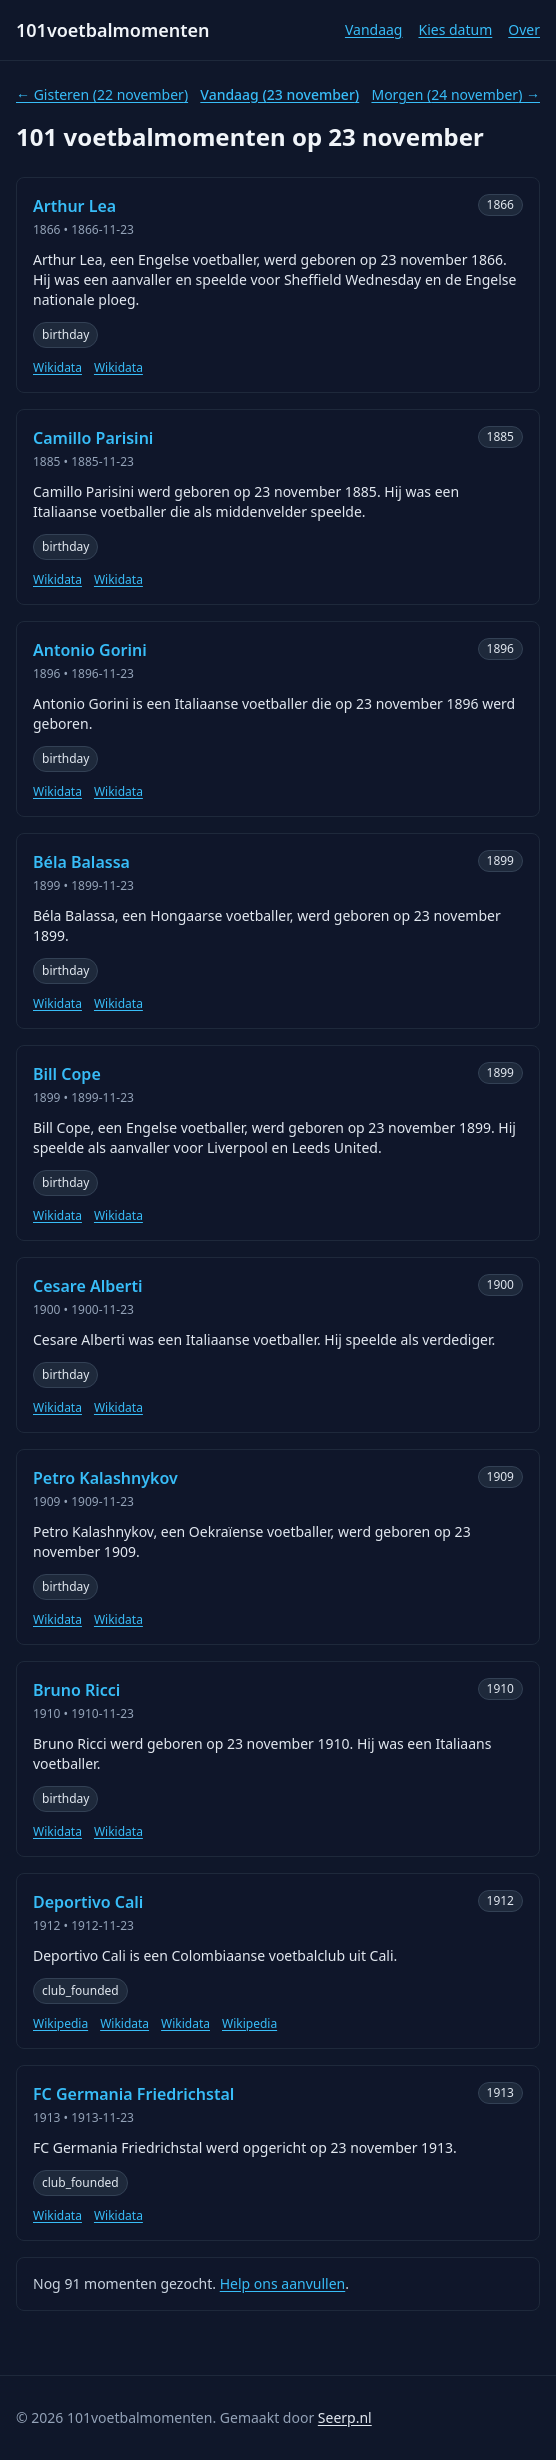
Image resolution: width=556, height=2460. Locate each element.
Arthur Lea (74, 206)
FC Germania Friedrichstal (133, 2094)
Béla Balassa (81, 862)
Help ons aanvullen (283, 2283)
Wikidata (57, 368)
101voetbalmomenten (113, 30)
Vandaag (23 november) (279, 94)
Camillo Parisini (93, 438)
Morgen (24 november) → (455, 94)
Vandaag (374, 29)
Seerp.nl (345, 2417)
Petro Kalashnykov (105, 1478)
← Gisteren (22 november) (102, 94)
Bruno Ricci (76, 1690)
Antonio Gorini (90, 650)
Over (524, 29)
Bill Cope (67, 1074)
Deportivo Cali (88, 1902)
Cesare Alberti (88, 1286)
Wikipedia (60, 2024)
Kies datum (455, 29)
